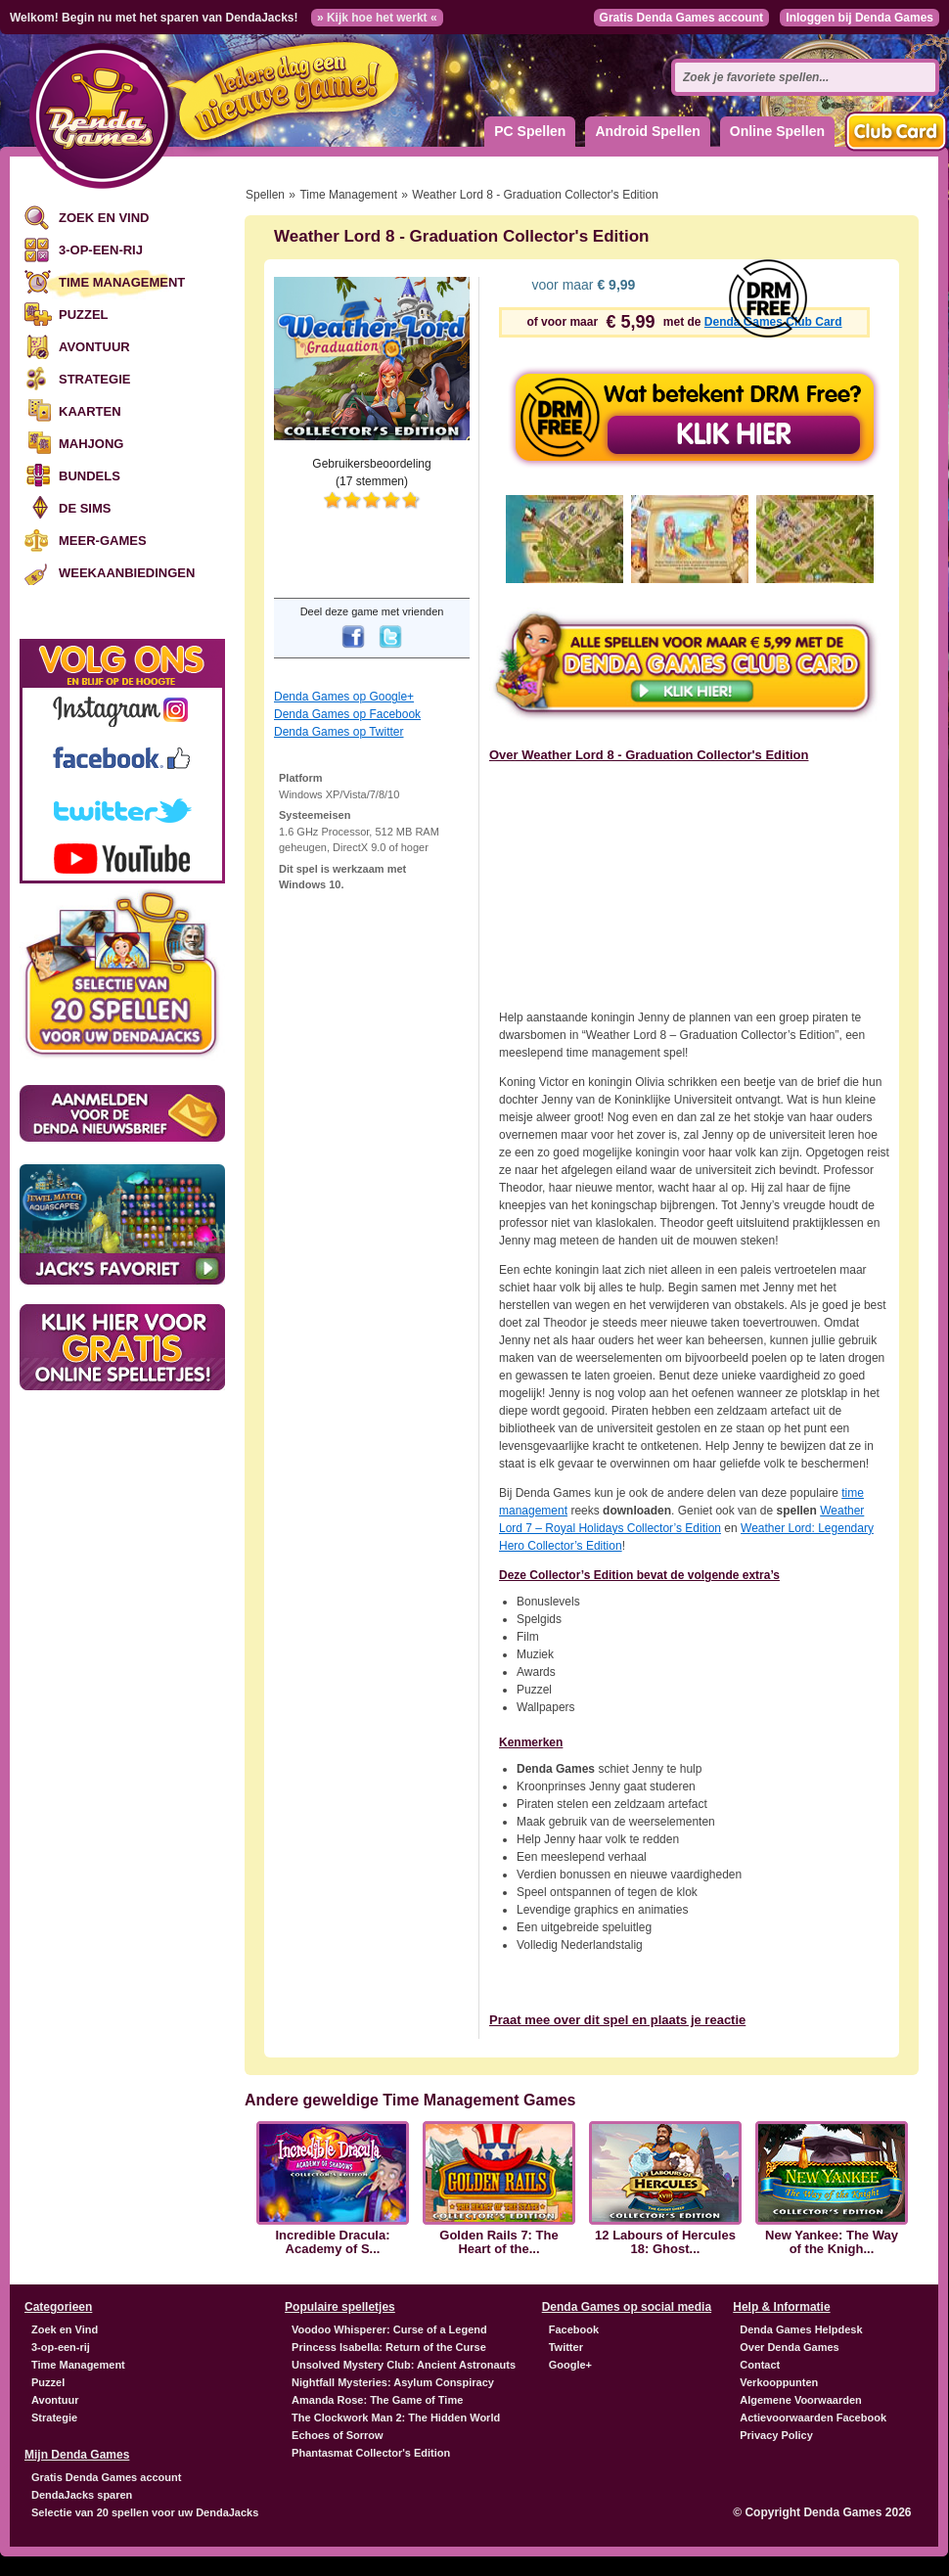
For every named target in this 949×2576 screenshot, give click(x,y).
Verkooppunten (779, 2382)
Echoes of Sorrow (338, 2435)
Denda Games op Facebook (347, 714)
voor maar (582, 285)
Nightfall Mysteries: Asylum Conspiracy (393, 2382)
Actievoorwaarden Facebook (813, 2417)
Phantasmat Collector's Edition (371, 2453)
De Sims (85, 508)
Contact (760, 2365)
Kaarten (90, 411)
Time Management (122, 282)
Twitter (566, 2347)
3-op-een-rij (101, 250)
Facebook (574, 2329)
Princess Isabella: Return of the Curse (389, 2347)
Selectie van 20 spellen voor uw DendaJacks (144, 2512)
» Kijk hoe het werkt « (377, 17)
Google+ (570, 2365)
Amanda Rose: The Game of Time (377, 2400)
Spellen (265, 195)
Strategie (94, 379)
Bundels (89, 476)
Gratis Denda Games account (681, 17)
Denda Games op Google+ (344, 696)
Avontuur (94, 346)
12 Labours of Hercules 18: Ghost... (665, 2242)
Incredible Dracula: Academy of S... (332, 2242)
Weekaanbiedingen (127, 572)
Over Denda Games (789, 2347)
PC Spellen (529, 131)
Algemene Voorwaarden (801, 2400)
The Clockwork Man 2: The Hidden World (396, 2417)
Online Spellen (777, 131)
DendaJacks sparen (81, 2495)
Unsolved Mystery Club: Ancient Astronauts (404, 2365)
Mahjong (91, 443)
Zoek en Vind (104, 217)
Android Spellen (647, 131)
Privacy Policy (776, 2435)
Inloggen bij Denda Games (859, 17)
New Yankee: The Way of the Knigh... (831, 2242)
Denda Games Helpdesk (801, 2329)
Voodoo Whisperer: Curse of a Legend (389, 2329)
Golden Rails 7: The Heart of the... (498, 2242)
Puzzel (84, 314)
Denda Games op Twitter (339, 732)
